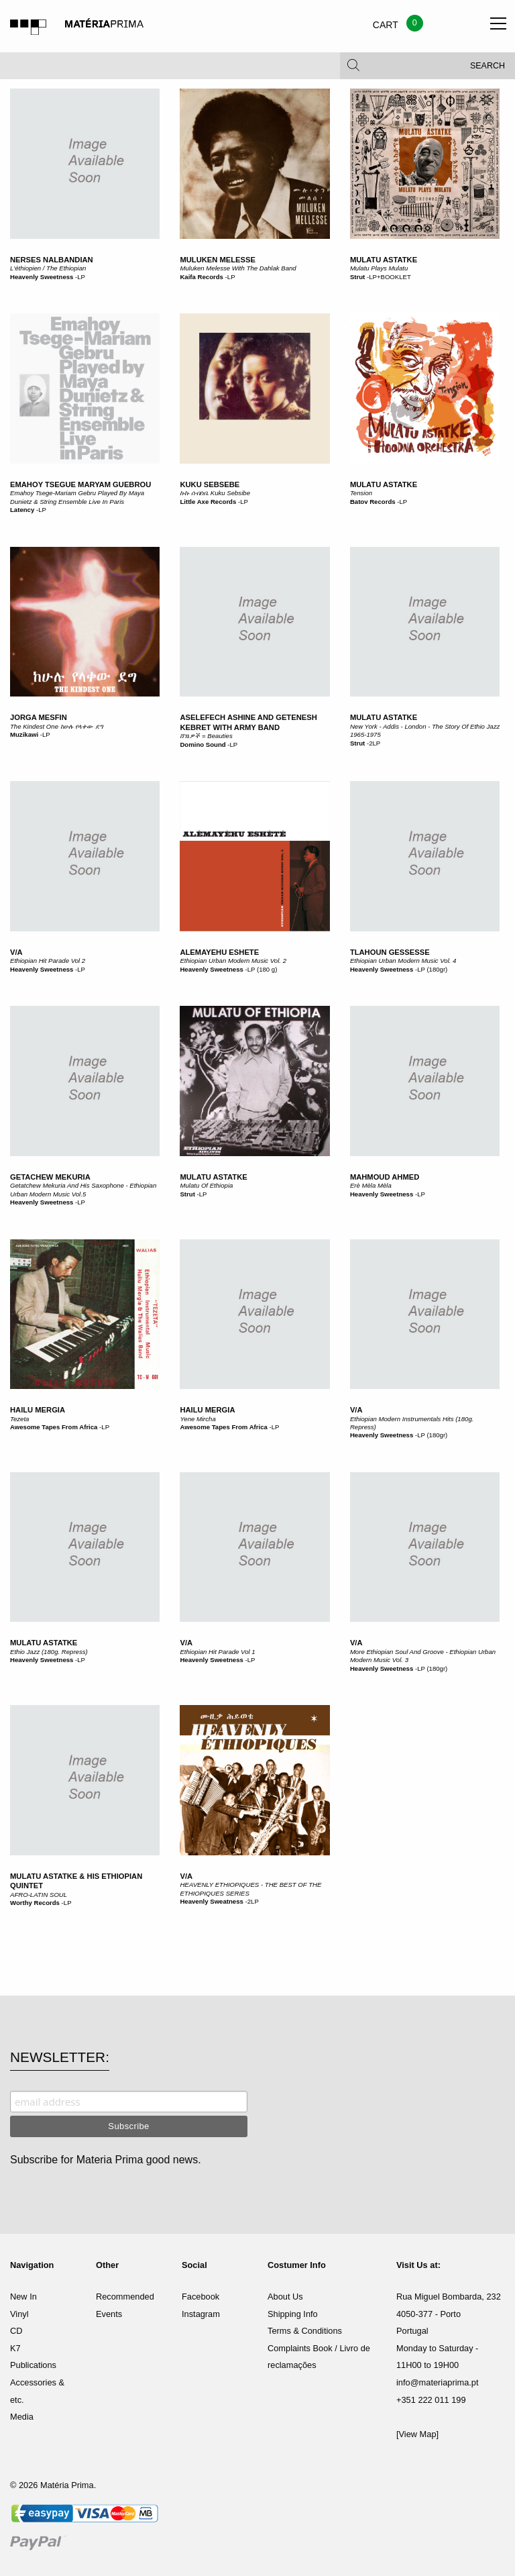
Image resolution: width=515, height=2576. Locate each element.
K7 (15, 2348)
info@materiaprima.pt (437, 2382)
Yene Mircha (197, 1419)
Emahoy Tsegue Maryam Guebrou (80, 484)
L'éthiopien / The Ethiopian (48, 268)
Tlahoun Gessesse (390, 952)
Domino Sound (202, 744)
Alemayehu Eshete (219, 952)
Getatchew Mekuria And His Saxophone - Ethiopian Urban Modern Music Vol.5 (83, 1189)
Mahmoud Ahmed (384, 1177)
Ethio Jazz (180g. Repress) (49, 1651)
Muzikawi (24, 734)
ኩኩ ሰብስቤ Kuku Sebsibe (215, 493)
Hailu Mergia (37, 1410)
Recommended (125, 2296)
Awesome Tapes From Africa (53, 1427)
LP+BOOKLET (390, 276)
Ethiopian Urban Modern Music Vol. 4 (403, 960)
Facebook (200, 2296)
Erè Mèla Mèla (371, 1185)
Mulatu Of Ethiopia (206, 1185)
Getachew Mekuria (50, 1177)
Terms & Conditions (305, 2331)
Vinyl (19, 2314)
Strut (357, 276)
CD (16, 2331)
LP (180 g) (262, 969)
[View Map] (417, 2434)
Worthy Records (35, 1902)
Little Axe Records (208, 501)
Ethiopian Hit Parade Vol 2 (47, 960)
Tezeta (19, 1419)
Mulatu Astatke (383, 260)
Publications (33, 2365)
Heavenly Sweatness (211, 1901)
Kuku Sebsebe (209, 484)
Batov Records (373, 501)
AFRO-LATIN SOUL (38, 1894)
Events (109, 2314)
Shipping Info (293, 2314)
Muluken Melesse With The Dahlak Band (238, 268)
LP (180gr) (432, 969)
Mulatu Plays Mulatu (379, 268)
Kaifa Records (201, 276)
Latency (22, 509)
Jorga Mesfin (38, 717)
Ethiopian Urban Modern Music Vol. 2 (233, 960)
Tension (361, 493)
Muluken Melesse (217, 260)
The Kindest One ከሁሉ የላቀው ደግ (56, 726)
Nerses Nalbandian (51, 260)
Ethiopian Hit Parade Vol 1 (217, 1651)
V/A (16, 952)
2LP (374, 743)
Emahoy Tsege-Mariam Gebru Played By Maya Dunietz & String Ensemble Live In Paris (77, 497)
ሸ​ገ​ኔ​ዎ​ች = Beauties (206, 735)
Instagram (201, 2314)
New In (23, 2296)
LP (81, 276)
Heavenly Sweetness (41, 276)
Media (22, 2417)
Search (487, 67)
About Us (285, 2296)
